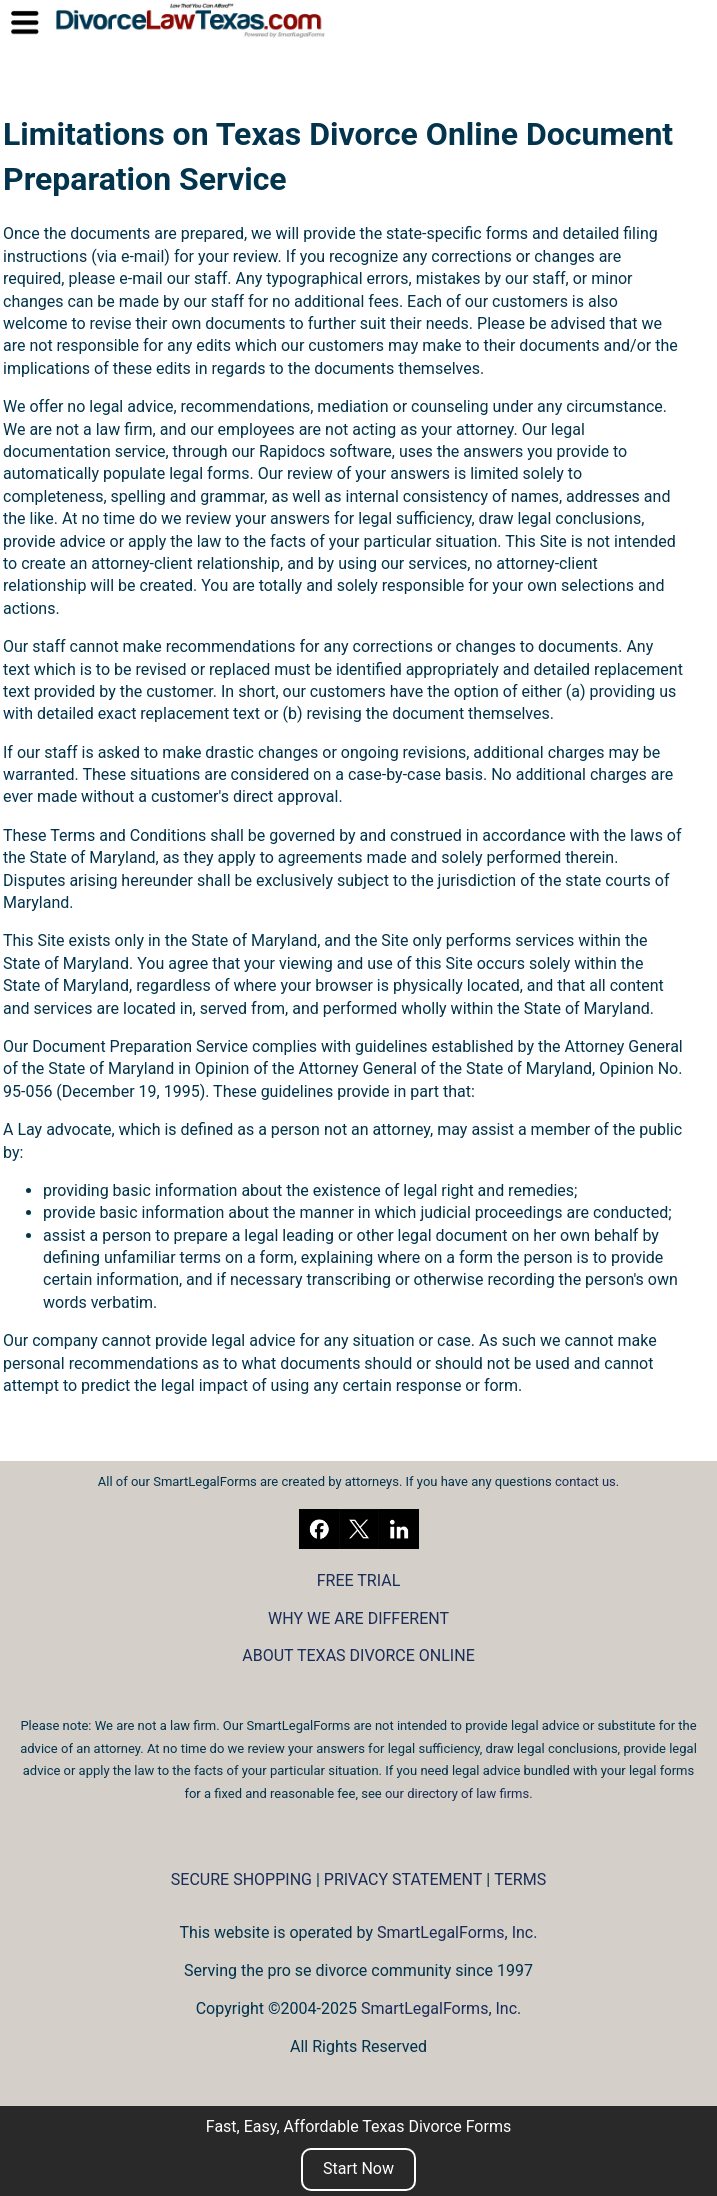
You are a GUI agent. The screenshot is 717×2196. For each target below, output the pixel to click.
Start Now (358, 2168)
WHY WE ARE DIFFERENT (358, 1618)
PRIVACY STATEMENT (403, 1879)
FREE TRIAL (359, 1580)
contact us (585, 1481)
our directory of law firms (457, 1793)
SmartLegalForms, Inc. (457, 1932)
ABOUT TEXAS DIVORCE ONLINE (358, 1655)
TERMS (520, 1879)
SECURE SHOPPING (241, 1879)
